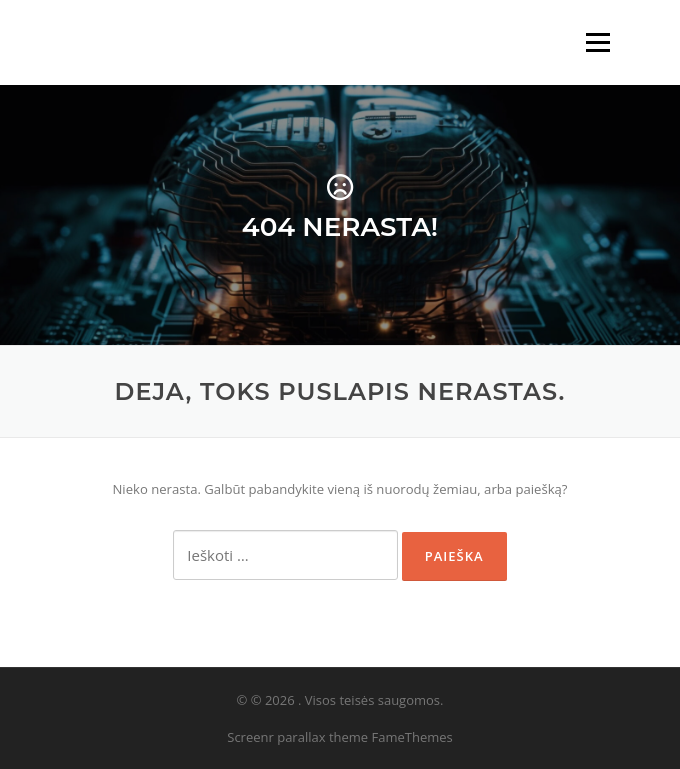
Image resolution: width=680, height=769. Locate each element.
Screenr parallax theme (297, 737)
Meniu (597, 42)
